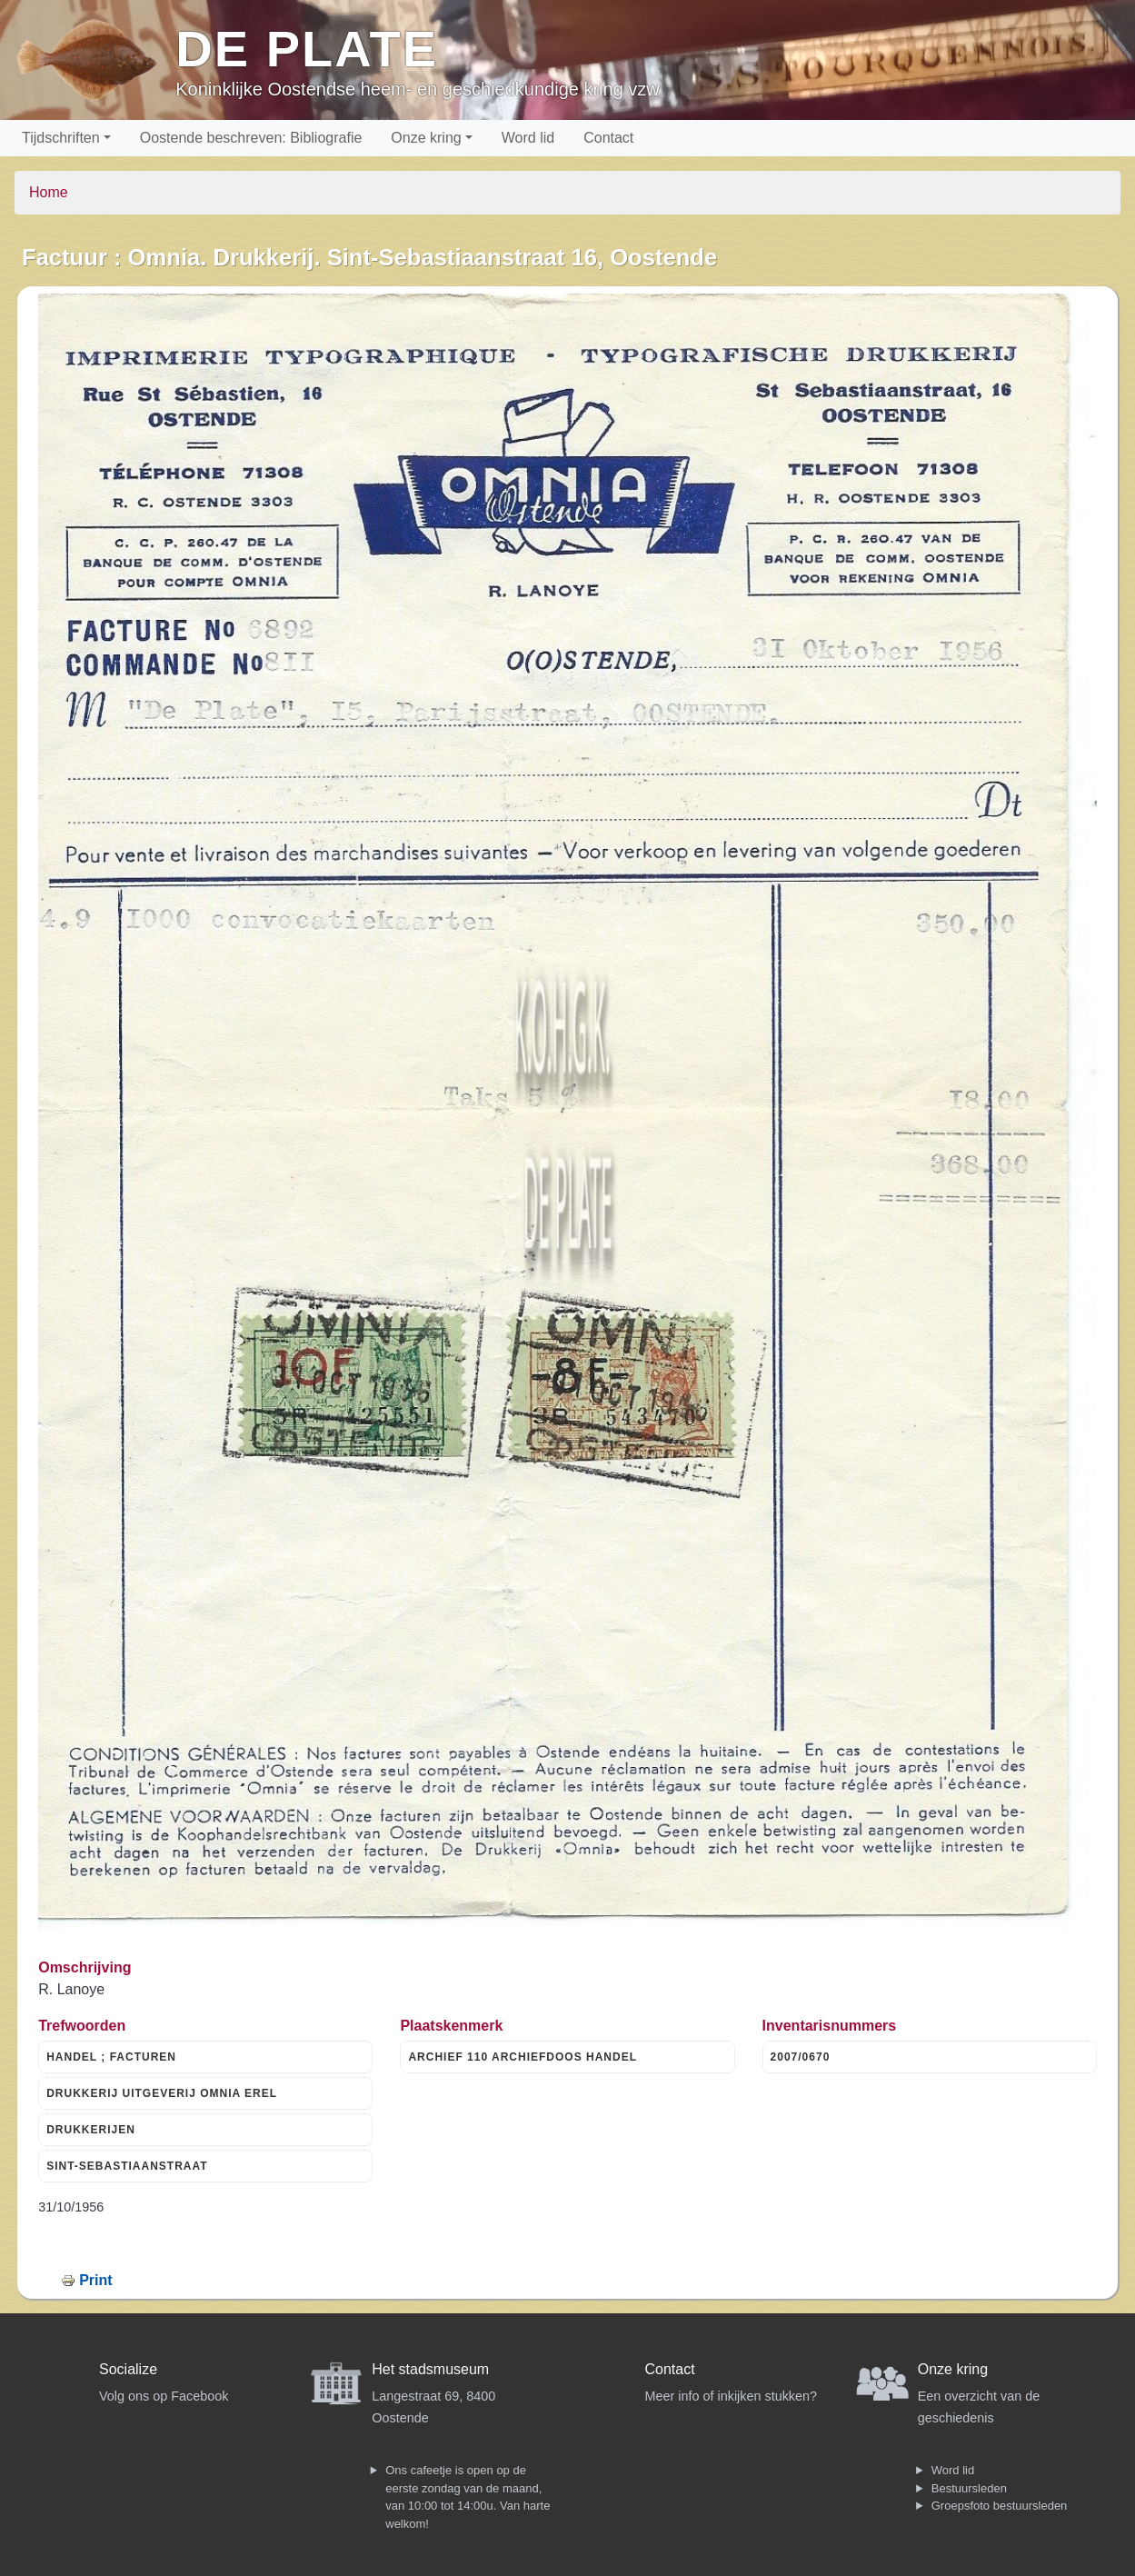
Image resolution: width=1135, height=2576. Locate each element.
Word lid (528, 137)
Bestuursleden (969, 2488)
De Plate (306, 48)
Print (95, 2280)
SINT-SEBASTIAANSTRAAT (126, 2166)
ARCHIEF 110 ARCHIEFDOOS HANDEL (522, 2057)
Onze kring (426, 137)
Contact (608, 137)
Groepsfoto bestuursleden (999, 2505)
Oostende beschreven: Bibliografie (251, 137)
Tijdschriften (61, 137)
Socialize (128, 2369)
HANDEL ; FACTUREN (111, 2057)
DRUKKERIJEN (90, 2129)
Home (48, 192)
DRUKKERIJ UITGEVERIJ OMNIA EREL (161, 2093)
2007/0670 (801, 2057)
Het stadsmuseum (430, 2369)
